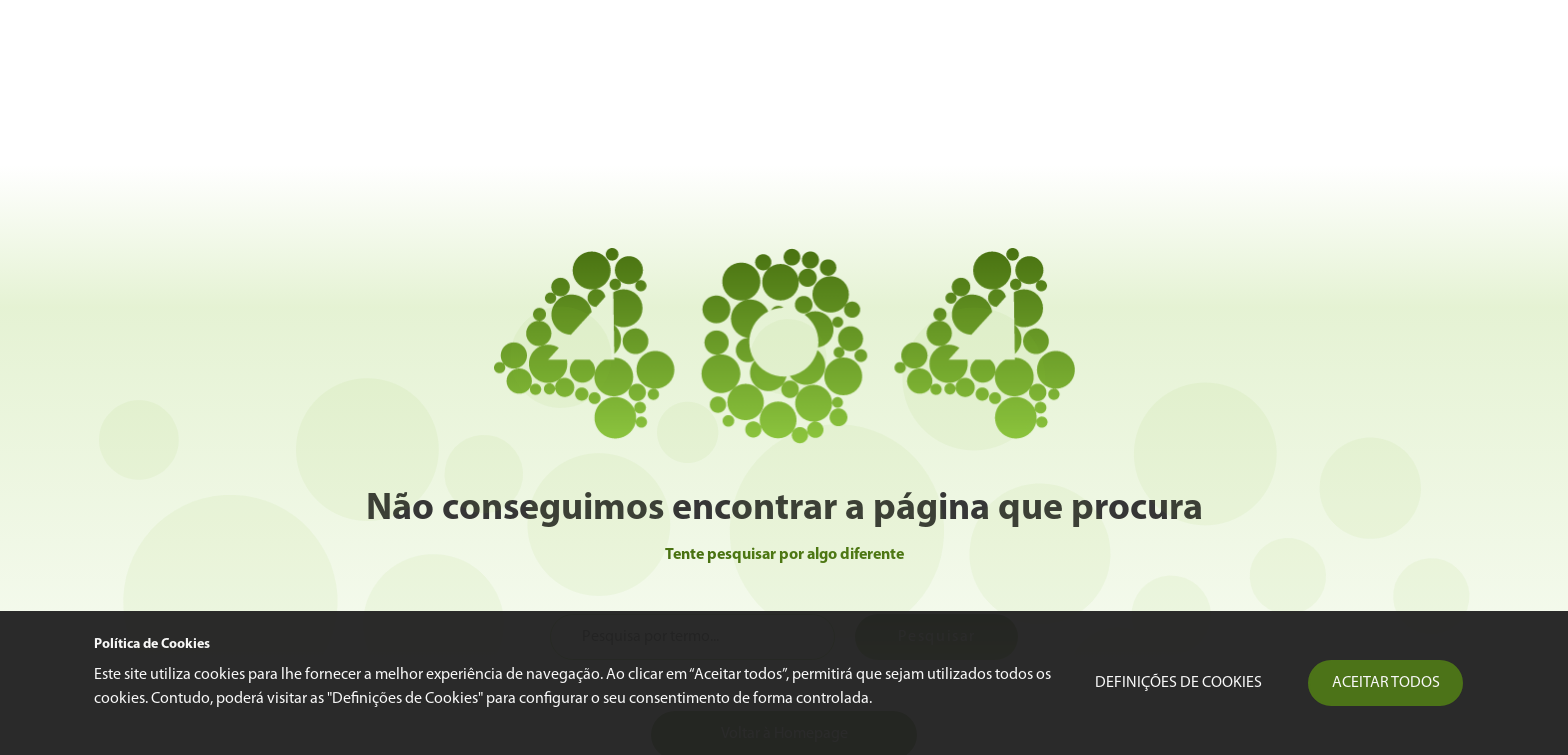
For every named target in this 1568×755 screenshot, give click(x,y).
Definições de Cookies (1178, 683)
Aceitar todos (1386, 683)
